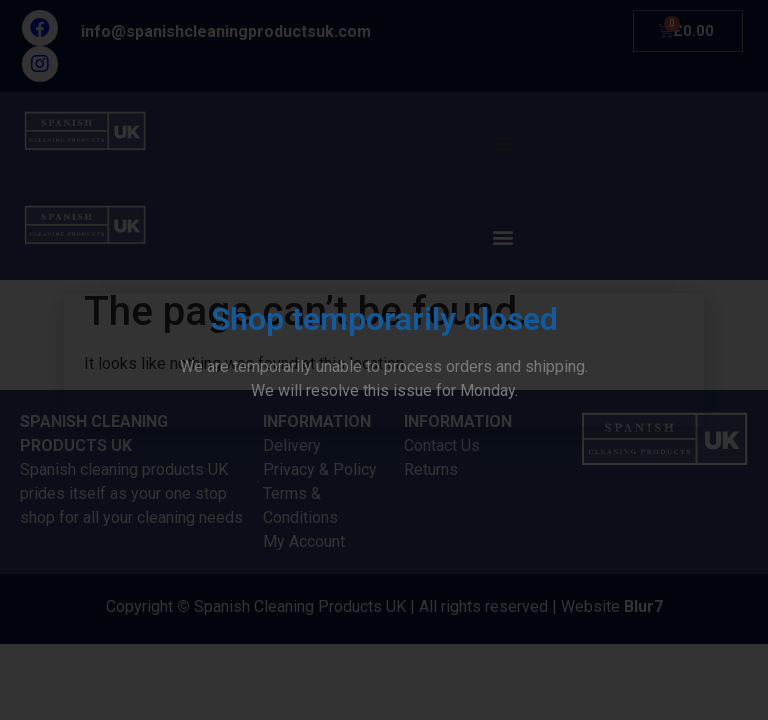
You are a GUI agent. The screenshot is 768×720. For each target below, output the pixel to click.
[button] (676, 320)
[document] (384, 360)
